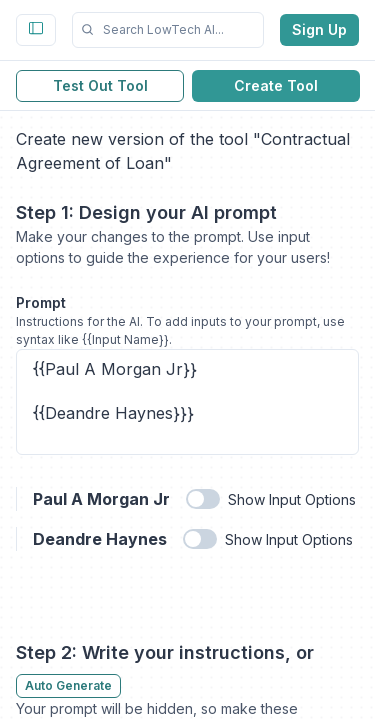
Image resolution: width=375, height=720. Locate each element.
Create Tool (276, 85)
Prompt (41, 302)
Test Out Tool (100, 85)
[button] (168, 30)
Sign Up (319, 29)
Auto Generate (68, 685)
